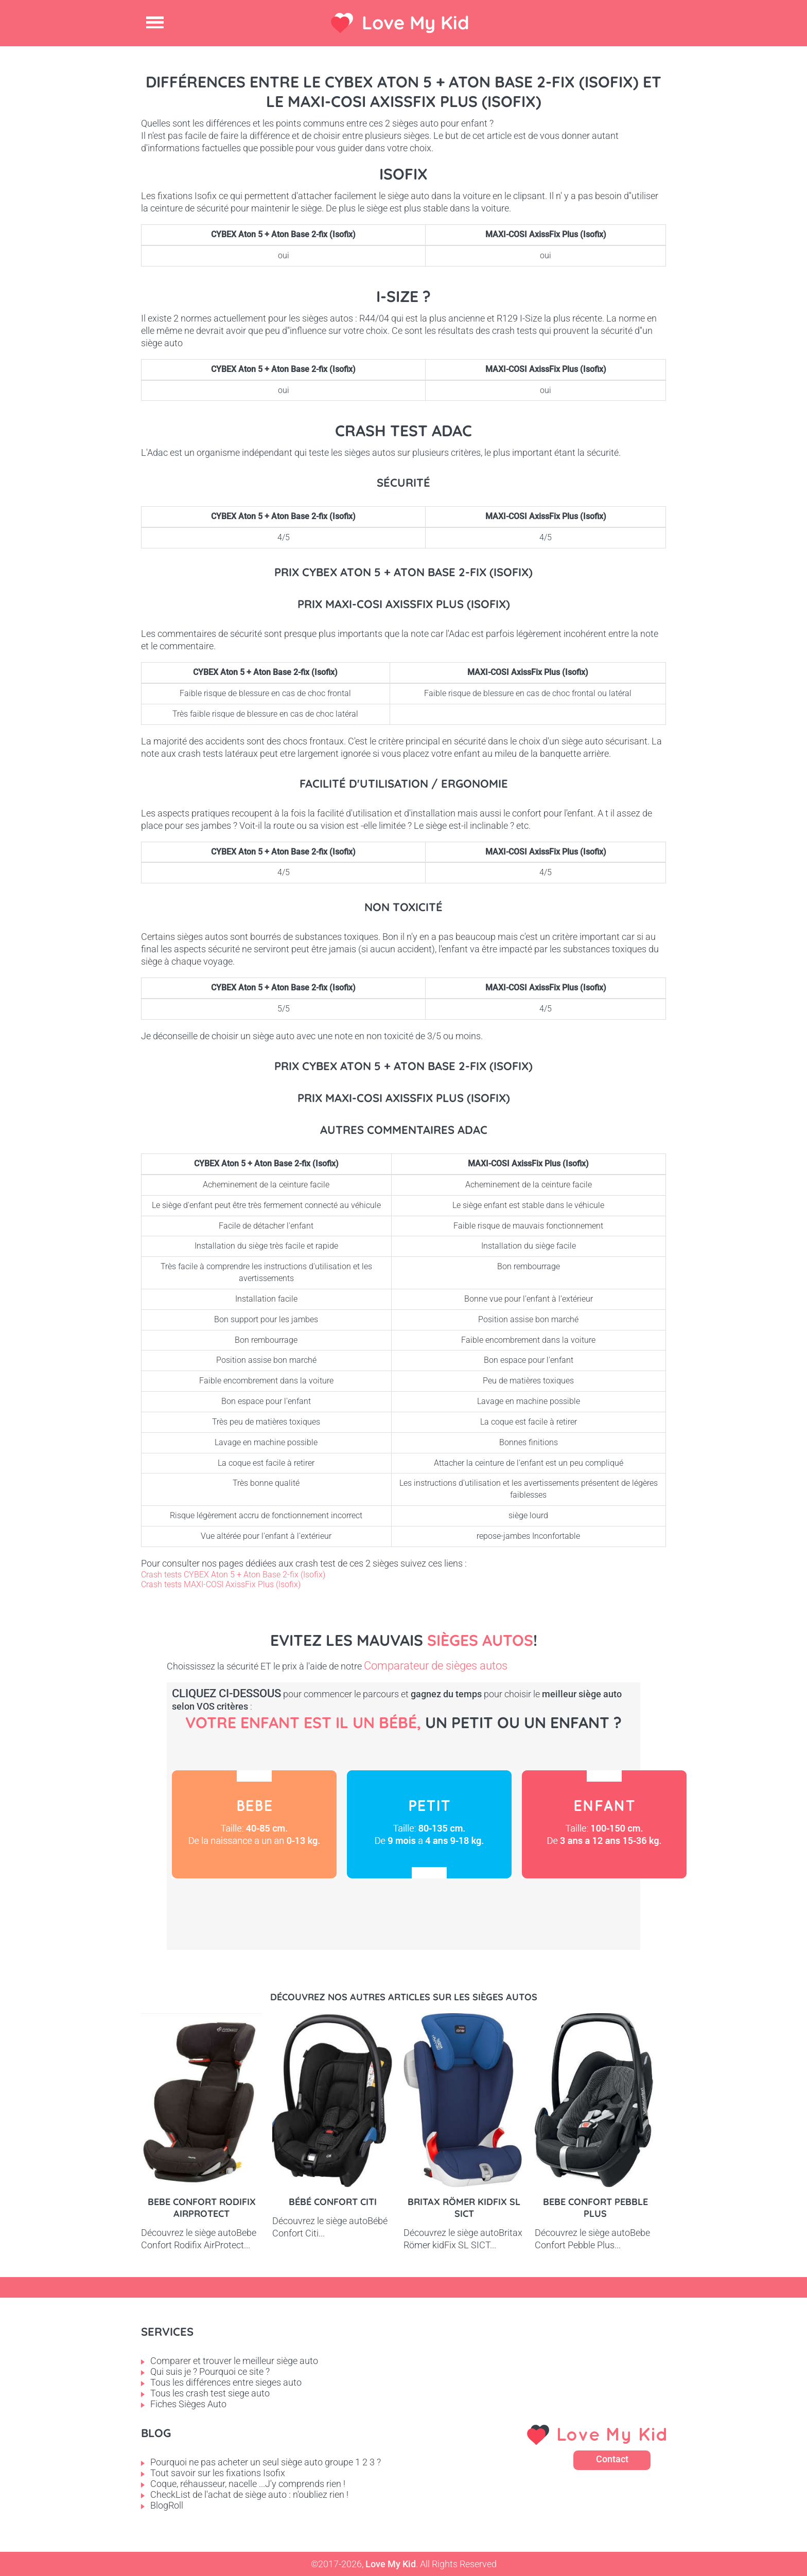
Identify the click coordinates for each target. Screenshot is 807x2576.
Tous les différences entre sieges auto (226, 2382)
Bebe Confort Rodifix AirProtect (202, 2207)
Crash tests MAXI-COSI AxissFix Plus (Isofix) (221, 1584)
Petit (429, 1824)
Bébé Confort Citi (333, 2202)
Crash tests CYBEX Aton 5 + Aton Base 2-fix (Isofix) (233, 1574)
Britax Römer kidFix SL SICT (464, 2207)
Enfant (604, 1824)
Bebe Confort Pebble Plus (595, 2207)
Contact (612, 2459)
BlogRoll (166, 2505)
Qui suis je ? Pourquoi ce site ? (210, 2371)
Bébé (254, 1824)
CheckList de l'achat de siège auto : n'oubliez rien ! (249, 2494)
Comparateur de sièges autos (435, 1665)
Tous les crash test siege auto (210, 2393)
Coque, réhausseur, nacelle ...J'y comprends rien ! (247, 2483)
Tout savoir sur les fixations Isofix (217, 2472)
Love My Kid (415, 22)
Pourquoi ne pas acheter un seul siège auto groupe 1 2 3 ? (265, 2462)
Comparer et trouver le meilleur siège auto (234, 2360)
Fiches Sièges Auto (188, 2404)
